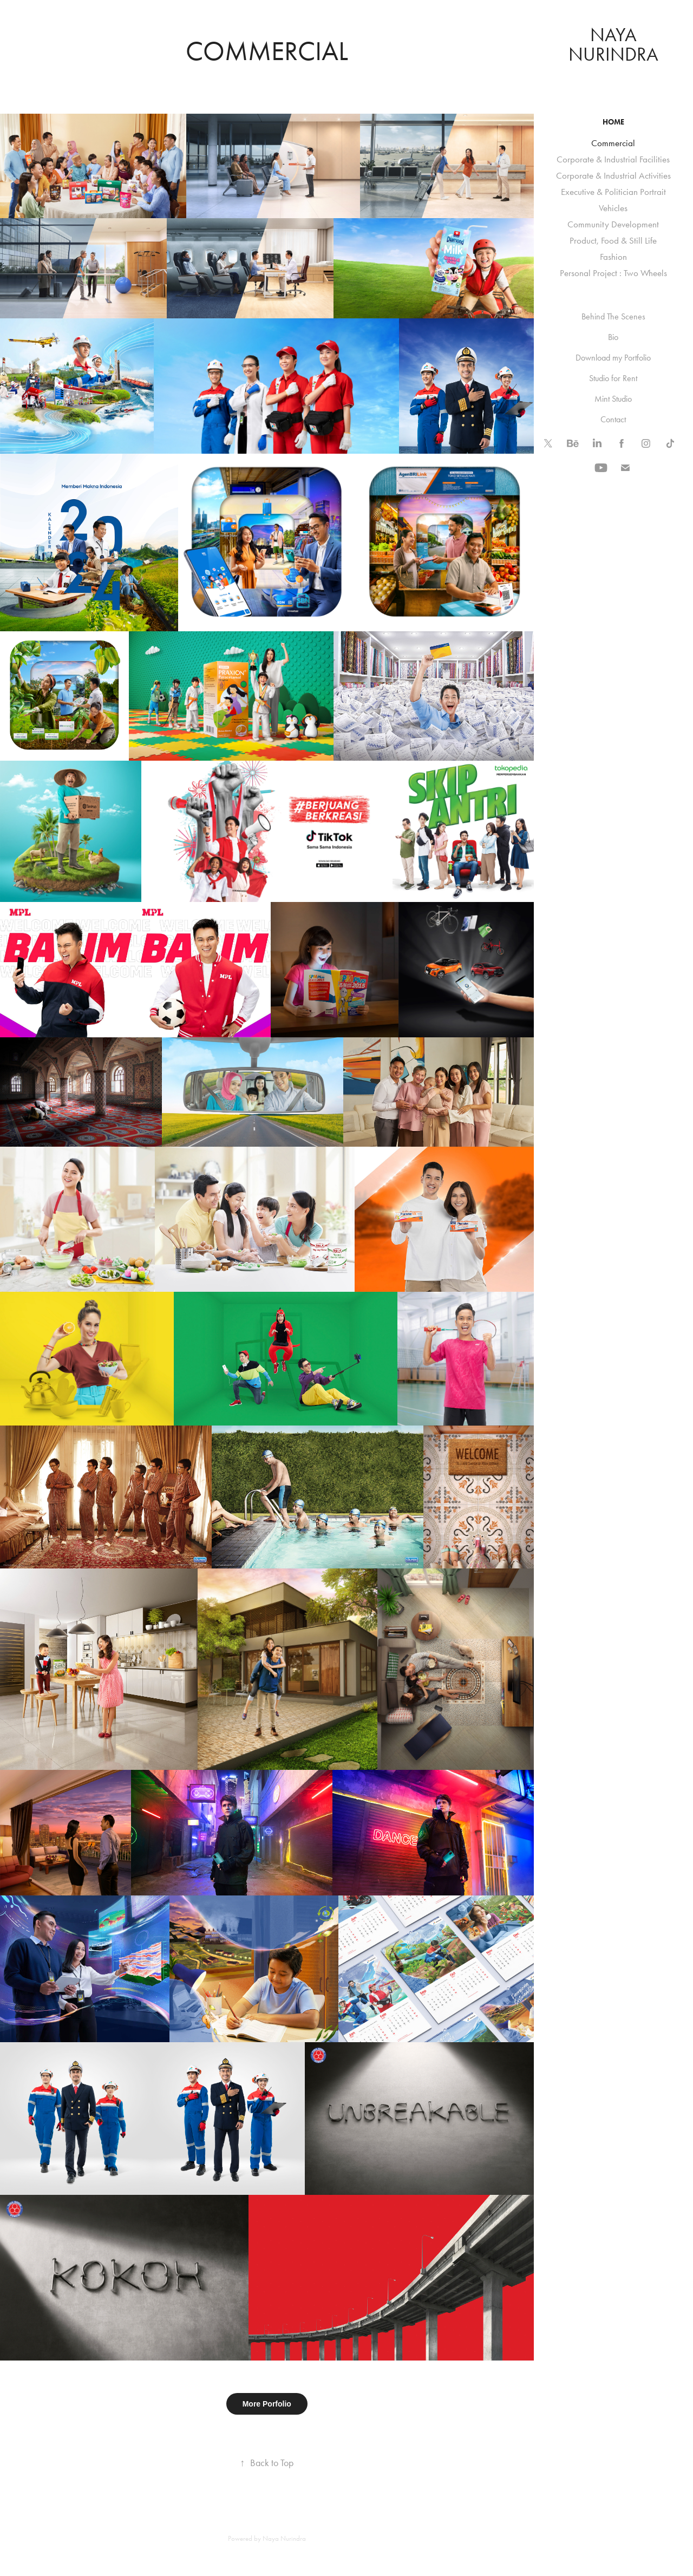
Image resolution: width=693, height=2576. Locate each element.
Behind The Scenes (613, 316)
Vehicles (613, 207)
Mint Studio (613, 399)
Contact (613, 419)
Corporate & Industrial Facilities (613, 159)
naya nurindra (613, 45)
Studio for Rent (613, 378)
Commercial (613, 143)
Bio (613, 337)
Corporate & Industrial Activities (613, 175)
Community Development (613, 224)
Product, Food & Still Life (613, 240)
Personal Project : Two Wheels (613, 272)
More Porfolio (267, 2404)
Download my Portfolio (613, 357)
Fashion (613, 256)
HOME (613, 122)
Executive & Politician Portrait (613, 191)
